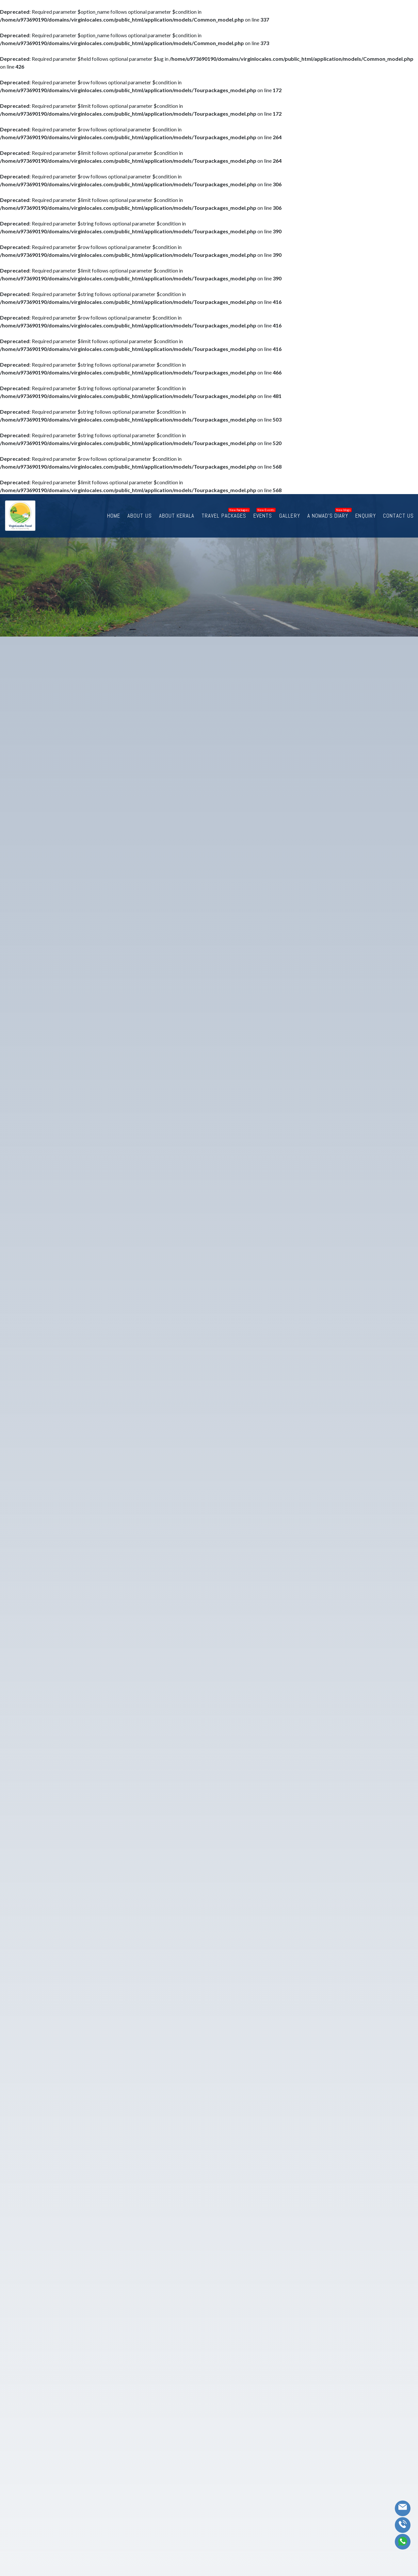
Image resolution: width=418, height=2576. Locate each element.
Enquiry (370, 515)
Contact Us (400, 515)
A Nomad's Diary (335, 515)
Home (136, 515)
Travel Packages (238, 515)
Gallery (299, 515)
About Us (160, 515)
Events (274, 515)
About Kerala (195, 515)
